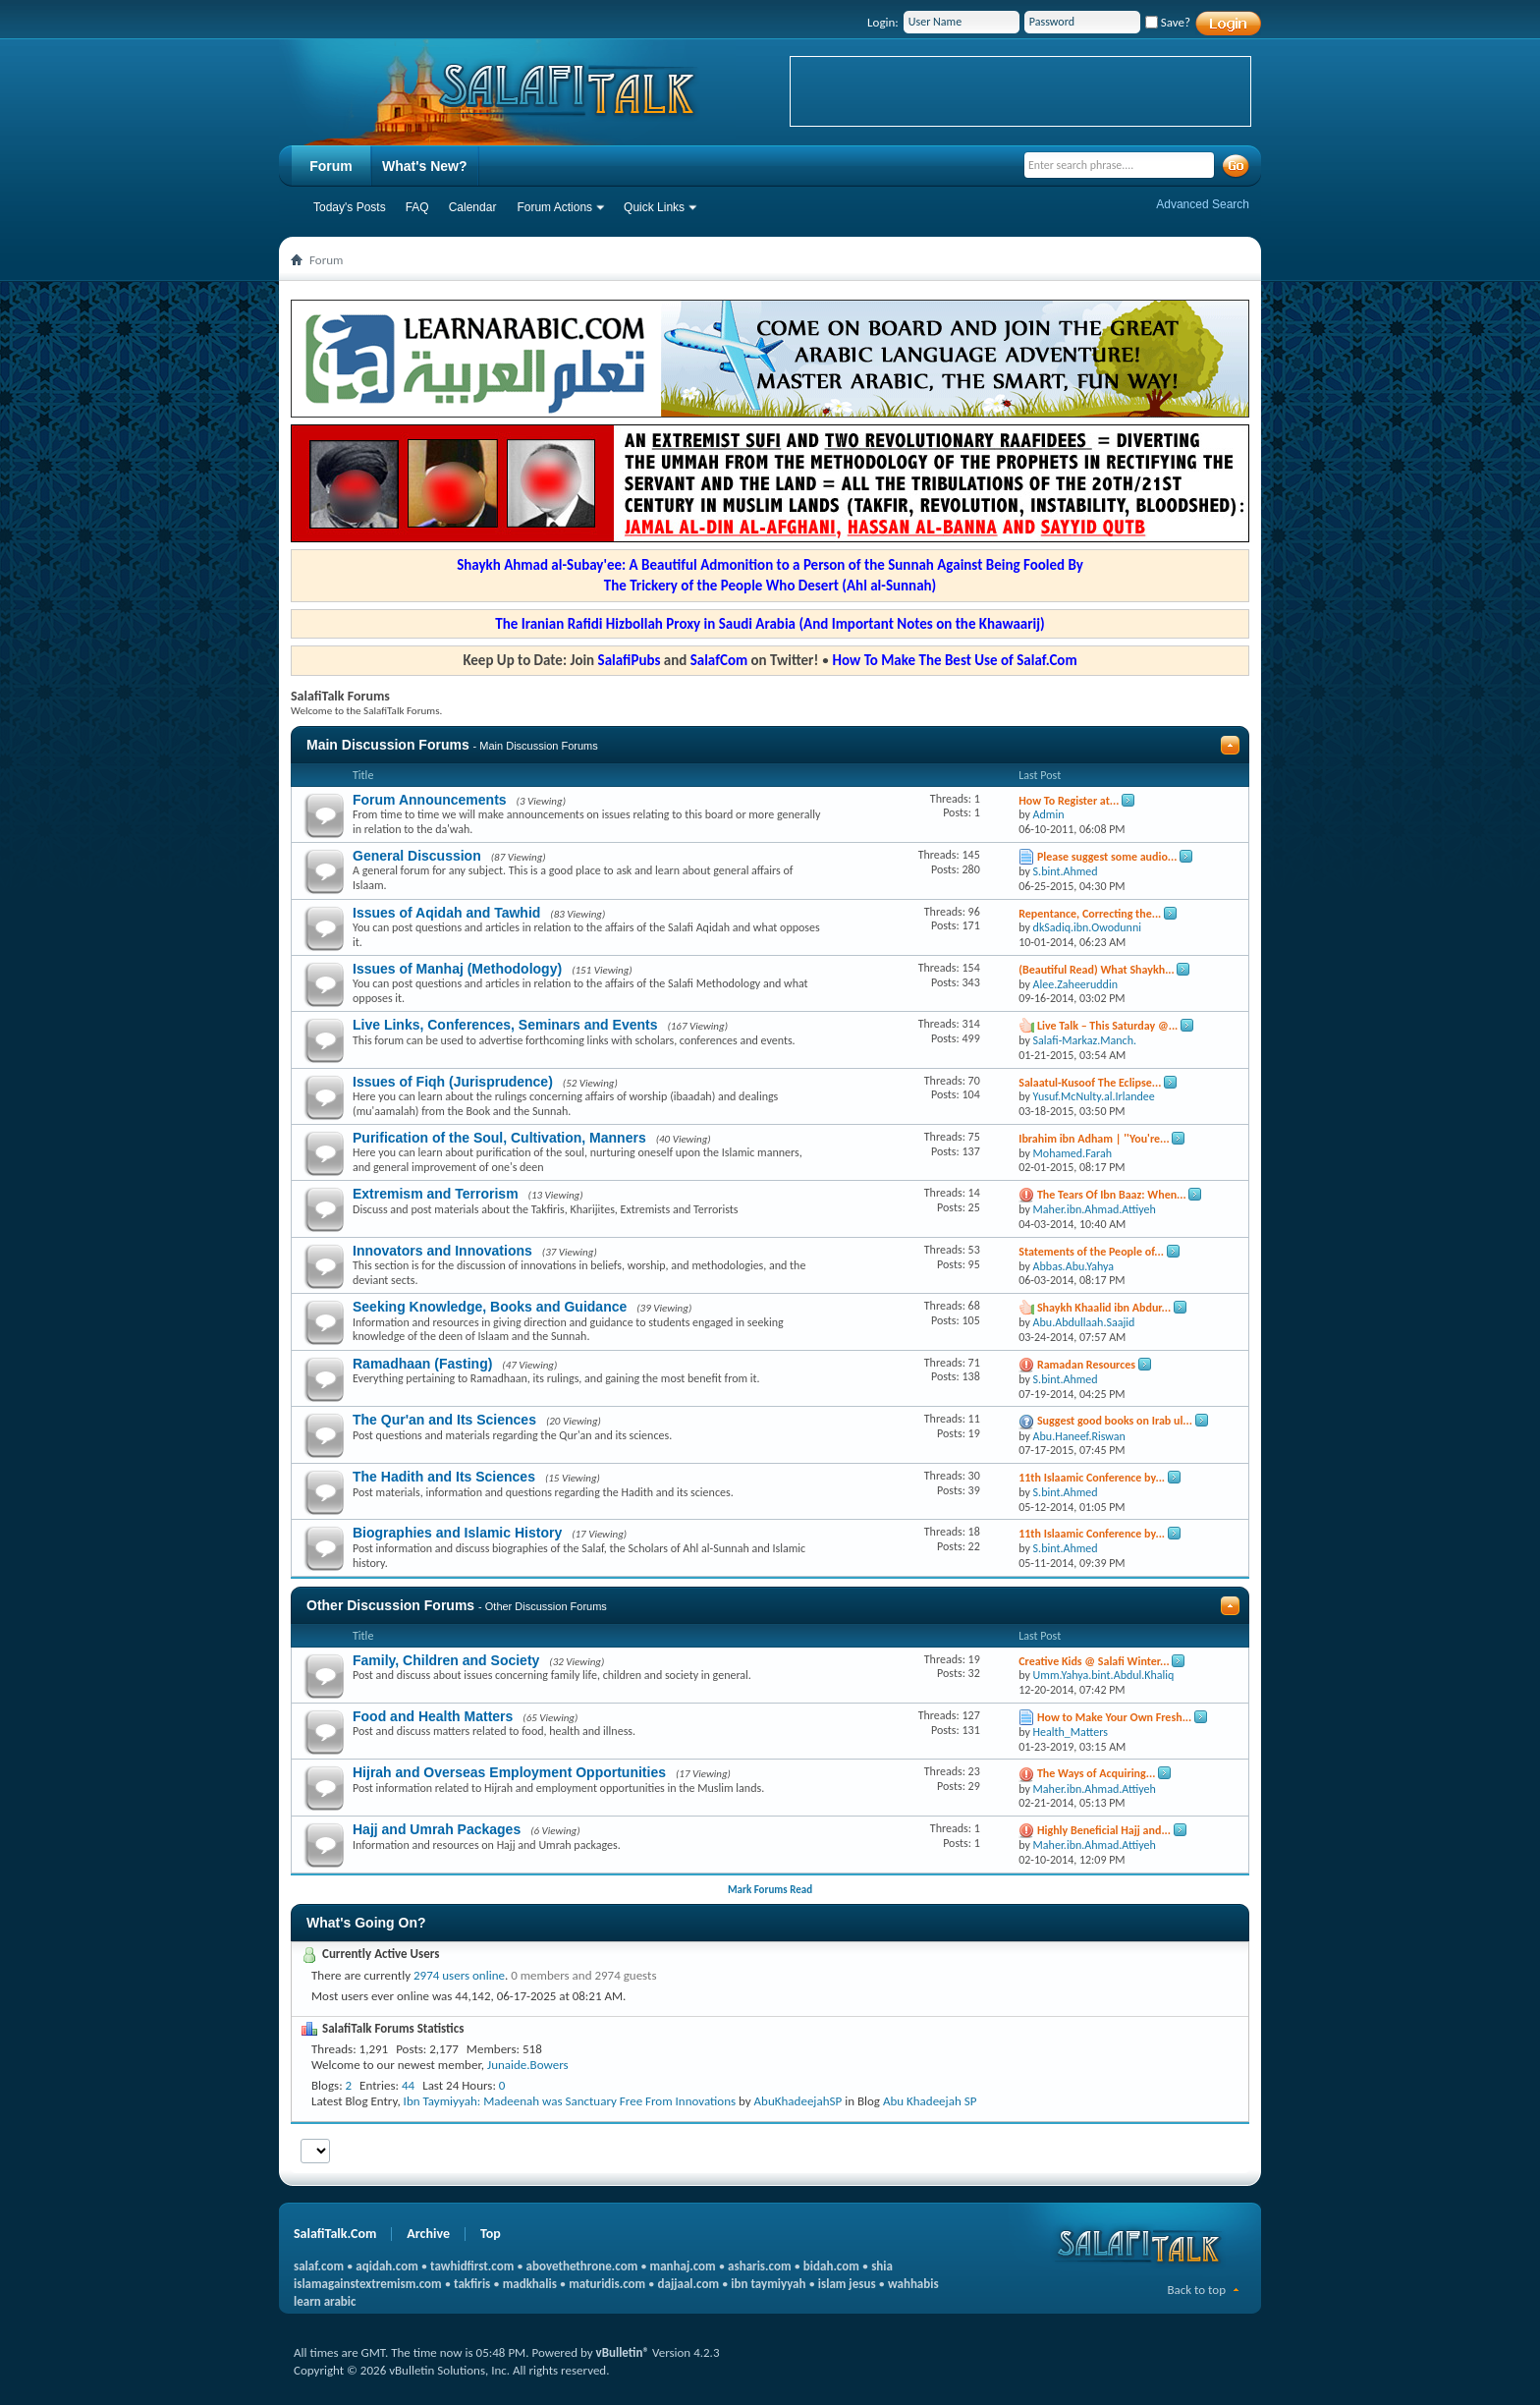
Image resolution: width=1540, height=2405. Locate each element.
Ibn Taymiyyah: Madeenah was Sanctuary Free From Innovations (570, 2101)
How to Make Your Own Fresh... (1114, 1717)
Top (490, 2233)
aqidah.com (386, 2266)
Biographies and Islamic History (457, 1532)
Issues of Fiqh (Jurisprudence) (453, 1082)
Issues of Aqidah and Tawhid (446, 913)
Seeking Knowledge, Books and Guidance (490, 1306)
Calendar (473, 207)
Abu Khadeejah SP (930, 2101)
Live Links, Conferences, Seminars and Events (505, 1025)
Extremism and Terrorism (436, 1194)
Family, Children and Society (446, 1660)
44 (408, 2085)
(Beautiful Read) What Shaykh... (1096, 970)
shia (882, 2266)
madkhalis (530, 2283)
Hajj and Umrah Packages (437, 1829)
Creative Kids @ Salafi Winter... (1093, 1661)
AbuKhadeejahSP (798, 2101)
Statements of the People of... (1091, 1251)
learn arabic (325, 2301)
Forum (331, 166)
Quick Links (654, 207)
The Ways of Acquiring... (1096, 1773)
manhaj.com (683, 2266)
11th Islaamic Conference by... (1091, 1477)
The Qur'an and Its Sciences (444, 1419)
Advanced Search (1202, 204)
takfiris (472, 2283)
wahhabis (913, 2283)
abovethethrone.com (582, 2266)
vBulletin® (622, 2352)
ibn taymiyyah (768, 2283)
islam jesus (847, 2283)
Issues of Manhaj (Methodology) (457, 969)
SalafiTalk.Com (335, 2233)
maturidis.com (607, 2283)
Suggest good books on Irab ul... (1114, 1420)
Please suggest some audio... (1107, 857)
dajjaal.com (688, 2283)
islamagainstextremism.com (368, 2283)
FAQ (417, 207)
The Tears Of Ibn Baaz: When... (1111, 1195)
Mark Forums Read (770, 1889)
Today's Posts (349, 207)
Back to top (1196, 2289)
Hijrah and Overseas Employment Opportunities (509, 1772)
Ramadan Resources (1086, 1364)
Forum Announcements (430, 800)
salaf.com (319, 2266)
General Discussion (417, 856)
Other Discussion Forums (390, 1605)
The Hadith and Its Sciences (444, 1476)
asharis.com (759, 2266)
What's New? (425, 166)
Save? (1167, 22)
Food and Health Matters (433, 1716)
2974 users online (459, 1975)
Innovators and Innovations (442, 1250)
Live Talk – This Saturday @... (1107, 1026)
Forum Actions (554, 207)
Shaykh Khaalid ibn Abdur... (1104, 1307)
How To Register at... (1068, 801)
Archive (428, 2233)
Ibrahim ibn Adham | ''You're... (1093, 1139)
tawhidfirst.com (472, 2266)
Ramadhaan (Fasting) (422, 1363)
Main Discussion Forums (387, 745)
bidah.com (831, 2266)
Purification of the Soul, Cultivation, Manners (499, 1138)
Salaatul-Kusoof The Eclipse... (1089, 1083)
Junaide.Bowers (528, 2064)
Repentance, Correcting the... (1089, 914)
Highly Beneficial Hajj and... (1104, 1830)
